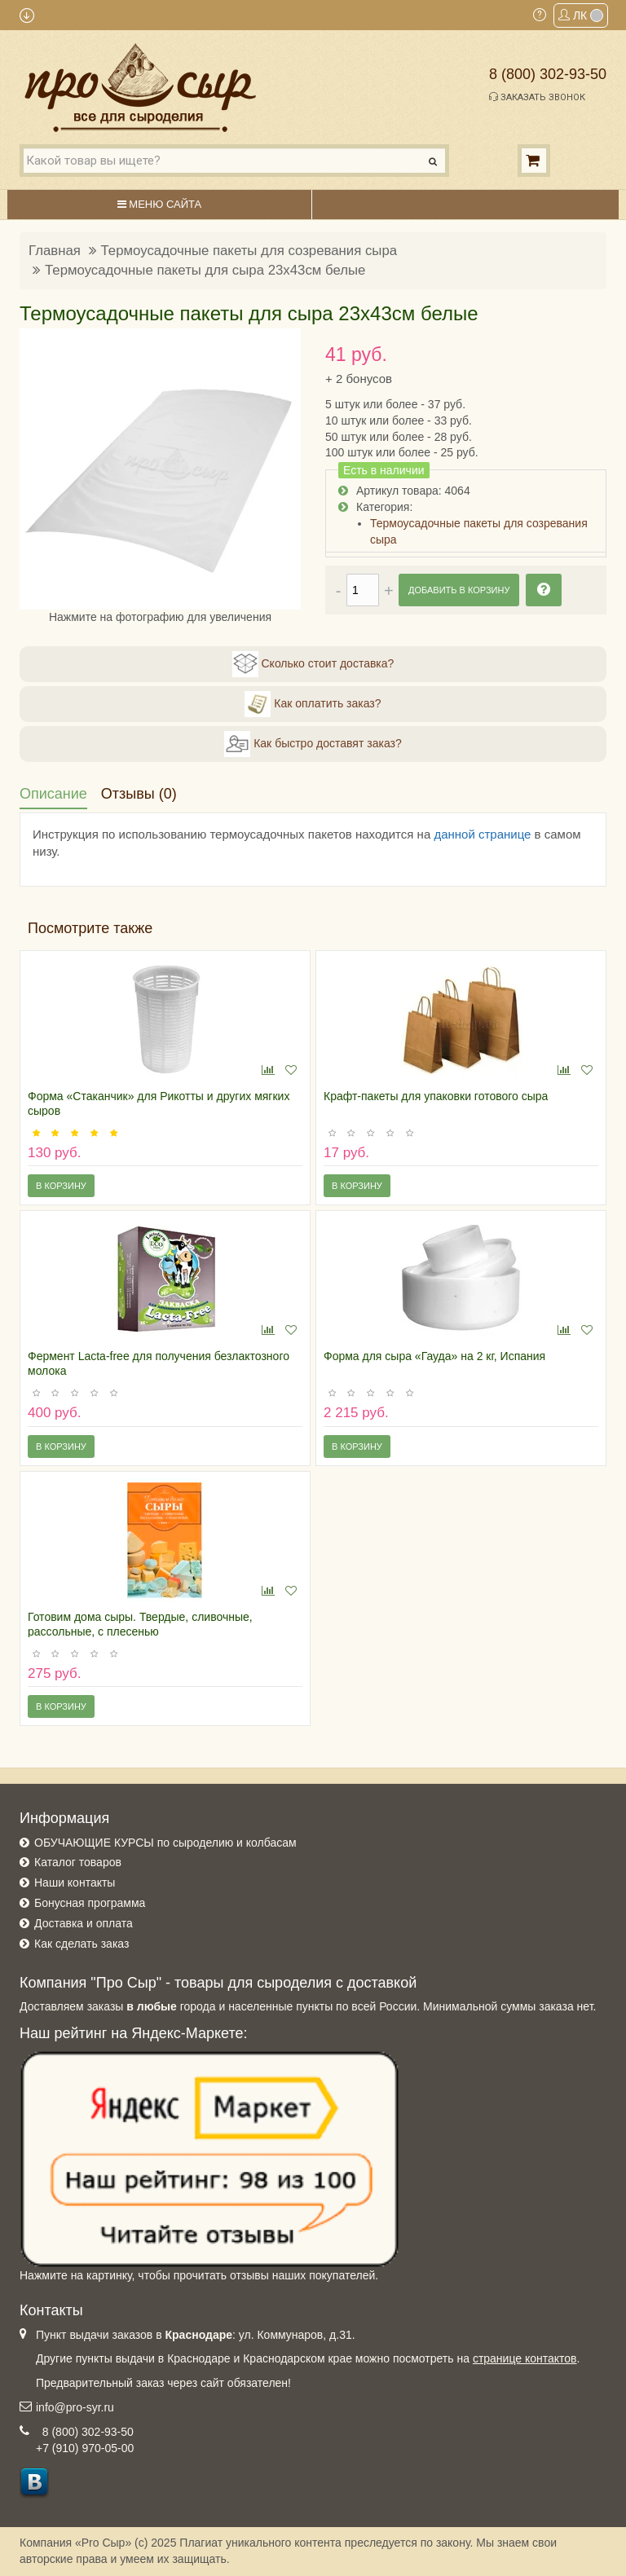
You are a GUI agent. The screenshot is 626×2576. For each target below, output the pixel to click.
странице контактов (525, 2358)
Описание (53, 794)
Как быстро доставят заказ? (312, 744)
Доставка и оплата (83, 1923)
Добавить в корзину (458, 590)
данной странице (482, 834)
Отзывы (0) (139, 794)
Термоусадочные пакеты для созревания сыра (249, 250)
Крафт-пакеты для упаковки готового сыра (436, 1096)
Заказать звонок (537, 97)
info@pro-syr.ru (75, 2407)
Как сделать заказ (81, 1943)
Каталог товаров (77, 1862)
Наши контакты (74, 1882)
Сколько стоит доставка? (313, 664)
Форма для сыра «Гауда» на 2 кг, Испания (434, 1356)
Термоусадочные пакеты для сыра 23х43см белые (205, 270)
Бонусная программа (89, 1902)
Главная (55, 250)
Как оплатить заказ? (313, 704)
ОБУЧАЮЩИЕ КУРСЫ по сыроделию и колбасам (165, 1842)
